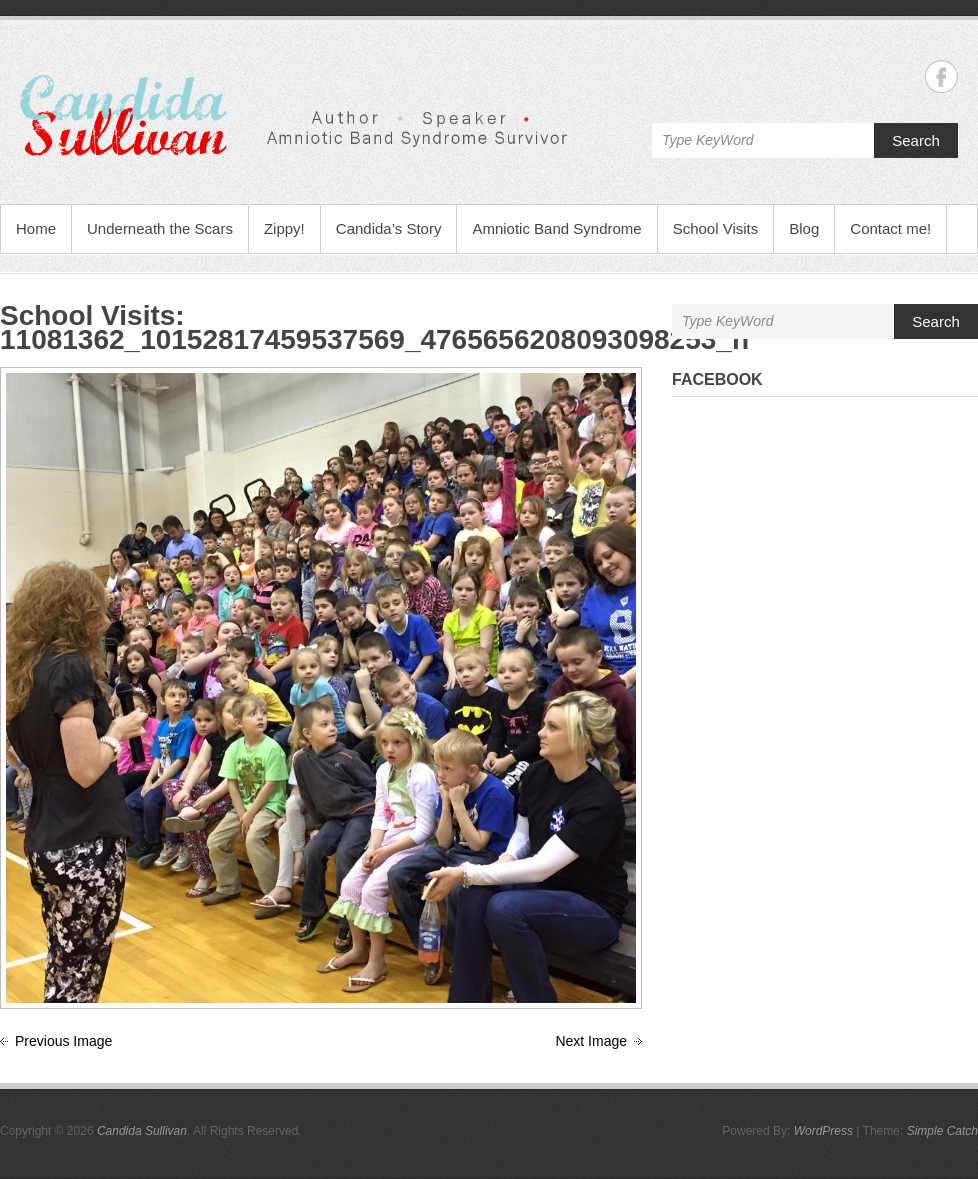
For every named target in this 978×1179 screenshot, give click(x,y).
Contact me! (890, 228)
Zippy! (284, 228)
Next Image (591, 1041)
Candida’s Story (389, 228)
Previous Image (63, 1041)
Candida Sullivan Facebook (941, 76)
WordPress (823, 1131)
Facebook (717, 379)
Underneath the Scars (160, 228)
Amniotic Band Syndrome (556, 228)
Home (36, 228)
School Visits (716, 228)
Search (916, 140)
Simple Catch (942, 1131)
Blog (804, 228)
